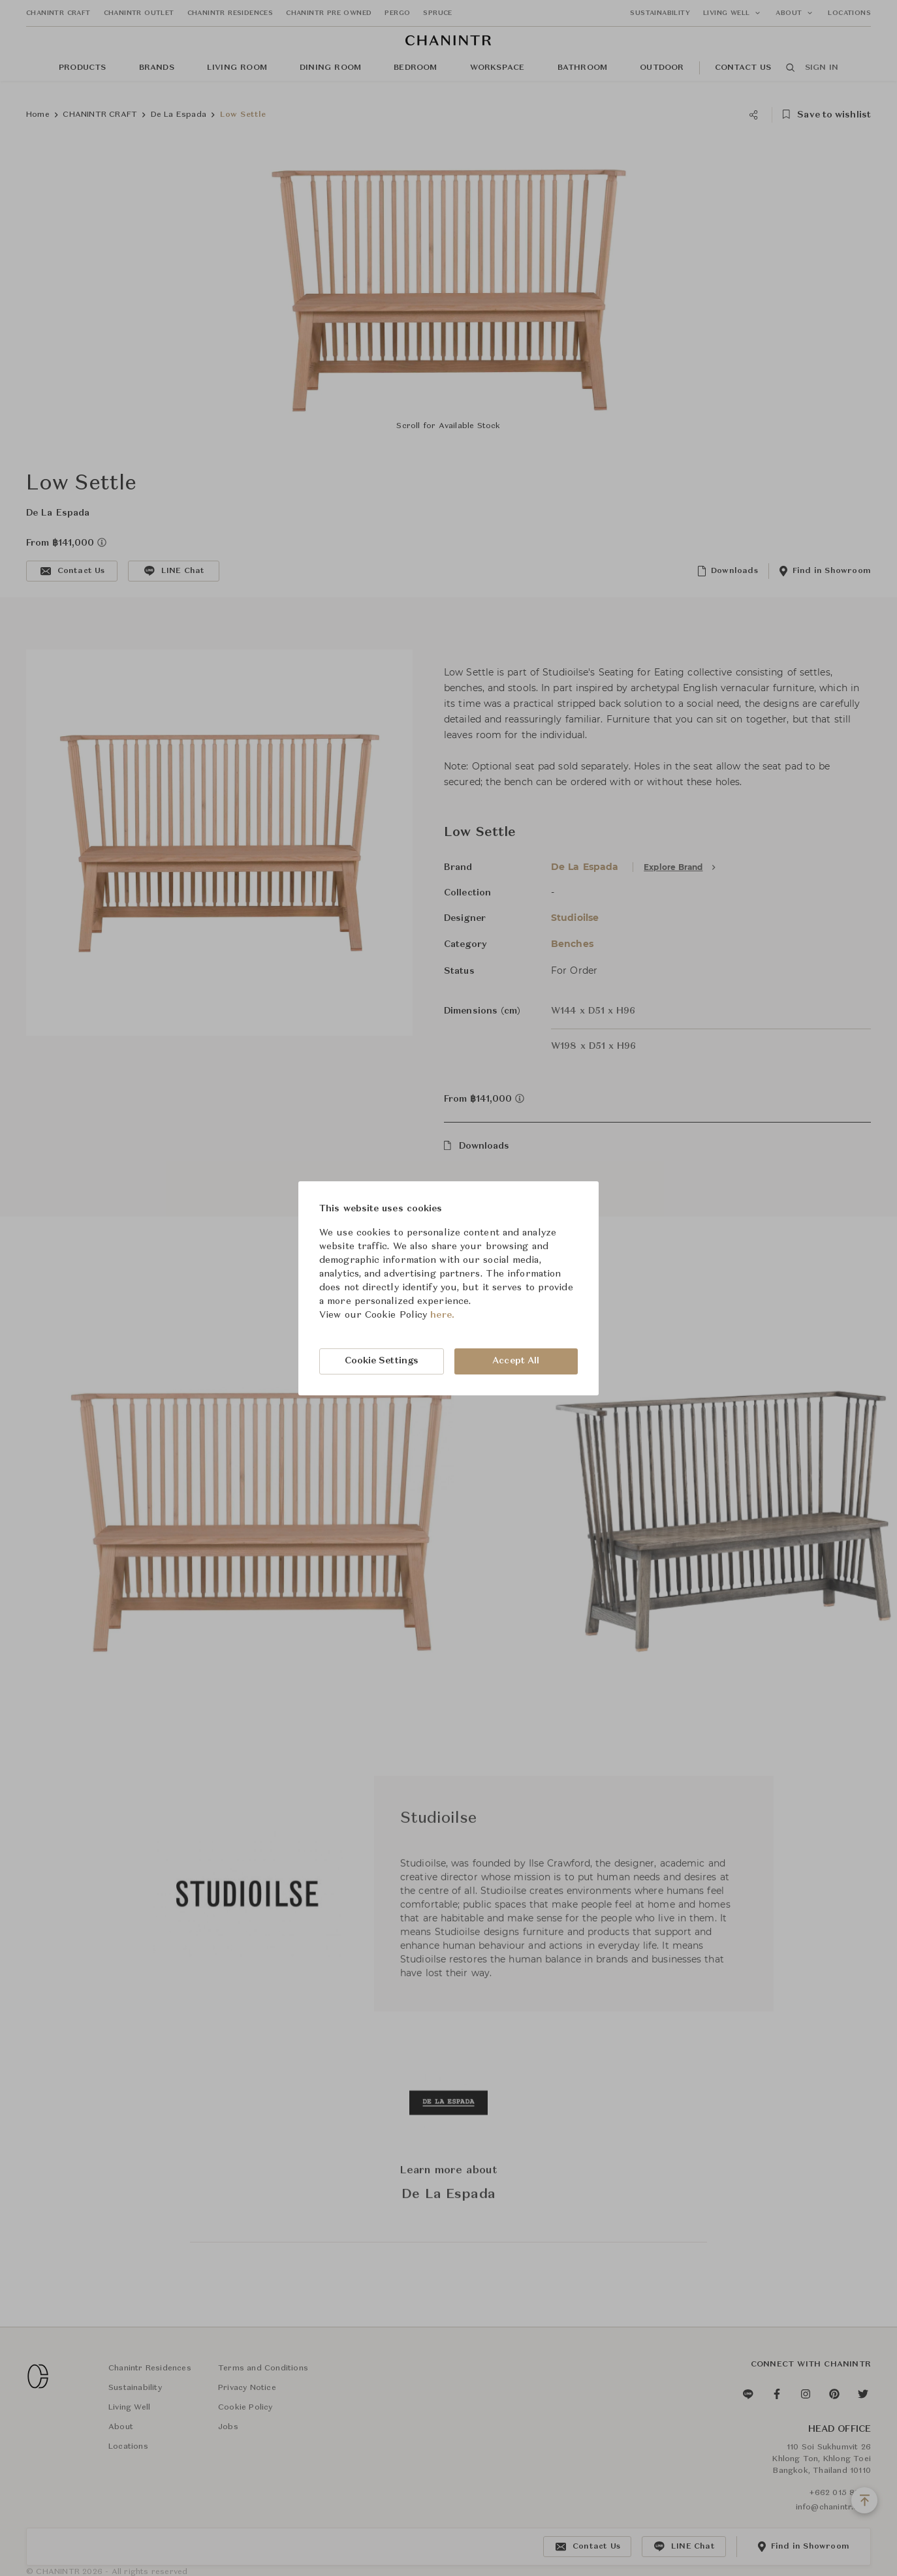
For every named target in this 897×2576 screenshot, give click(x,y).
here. (442, 1315)
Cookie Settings (382, 1360)
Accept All (515, 1360)
